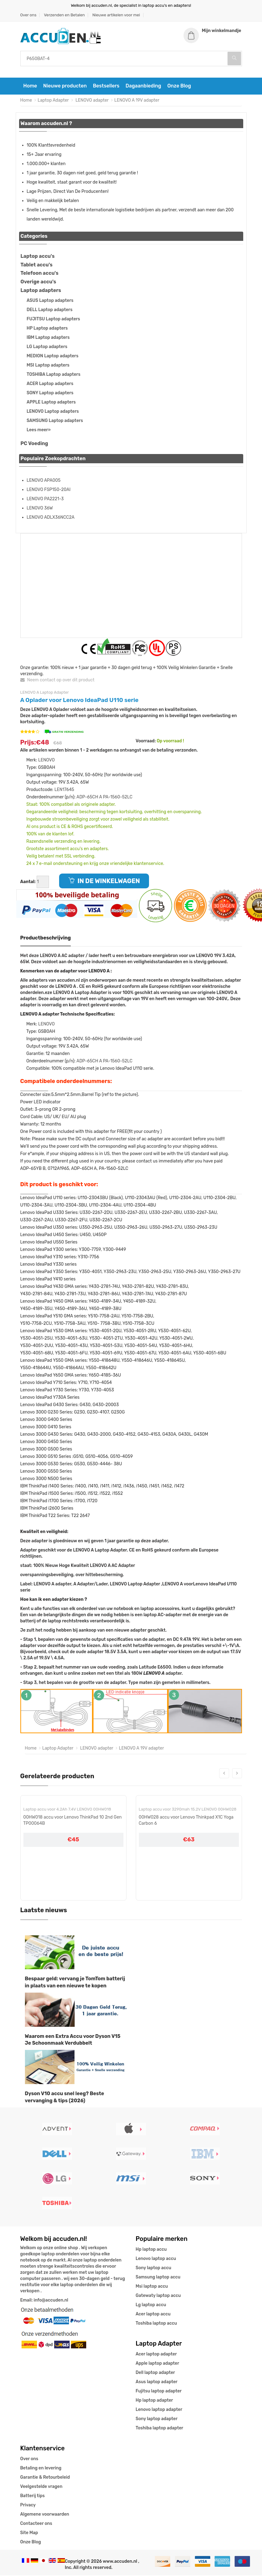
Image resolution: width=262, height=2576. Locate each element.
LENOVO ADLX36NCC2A (51, 518)
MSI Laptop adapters (48, 366)
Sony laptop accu (153, 2268)
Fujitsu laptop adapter (159, 2391)
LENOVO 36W (40, 508)
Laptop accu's (38, 257)
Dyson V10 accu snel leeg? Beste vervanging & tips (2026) (64, 2097)
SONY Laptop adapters (50, 393)
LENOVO (46, 760)
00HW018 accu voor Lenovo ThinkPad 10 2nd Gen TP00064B (72, 1821)
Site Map (29, 2533)
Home (30, 87)
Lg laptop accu (151, 2305)
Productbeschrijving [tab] (45, 939)
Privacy (28, 2505)
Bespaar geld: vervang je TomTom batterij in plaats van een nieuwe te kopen (75, 1983)
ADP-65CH (87, 797)
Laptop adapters (41, 291)
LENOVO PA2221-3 (45, 499)
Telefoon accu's (39, 274)
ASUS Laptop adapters (50, 301)
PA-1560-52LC (117, 797)
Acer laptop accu (153, 2314)
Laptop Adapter (53, 101)
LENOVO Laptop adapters (53, 412)
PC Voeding (34, 444)
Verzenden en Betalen (64, 15)
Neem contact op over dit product (57, 680)
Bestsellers (106, 87)
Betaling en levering (41, 2468)
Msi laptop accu (152, 2287)
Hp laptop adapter (154, 2401)
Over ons (28, 15)
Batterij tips (32, 2496)
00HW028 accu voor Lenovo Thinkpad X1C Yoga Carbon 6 (186, 1821)
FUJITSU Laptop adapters (53, 320)
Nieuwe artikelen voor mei (116, 15)
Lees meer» (39, 430)
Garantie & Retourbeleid (45, 2478)
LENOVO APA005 (44, 481)
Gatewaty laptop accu (158, 2296)
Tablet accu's (37, 265)
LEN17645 (64, 790)
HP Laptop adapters (47, 329)
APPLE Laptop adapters (51, 403)
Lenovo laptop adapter (159, 2410)
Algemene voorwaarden (44, 2514)
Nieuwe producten (65, 87)
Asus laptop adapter (157, 2382)
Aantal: (28, 882)
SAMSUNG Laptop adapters (55, 421)
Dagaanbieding (143, 87)
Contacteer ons (36, 2524)
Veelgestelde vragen (41, 2487)
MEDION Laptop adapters (53, 356)
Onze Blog (179, 87)
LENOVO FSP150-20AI (49, 490)
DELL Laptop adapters (50, 310)
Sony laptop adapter (157, 2419)
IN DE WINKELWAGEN (104, 881)
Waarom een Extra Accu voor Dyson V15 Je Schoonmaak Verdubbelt (73, 2040)
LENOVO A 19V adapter (136, 101)
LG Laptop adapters (47, 347)
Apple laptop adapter (157, 2364)
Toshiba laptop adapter (159, 2428)
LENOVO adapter (92, 101)
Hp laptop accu (151, 2250)
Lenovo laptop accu (156, 2259)
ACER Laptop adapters (50, 384)
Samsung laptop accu (158, 2277)
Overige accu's (38, 283)
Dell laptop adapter (155, 2373)
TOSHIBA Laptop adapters (54, 375)
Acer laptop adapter (156, 2354)
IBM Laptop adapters (48, 338)
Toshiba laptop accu (156, 2324)
